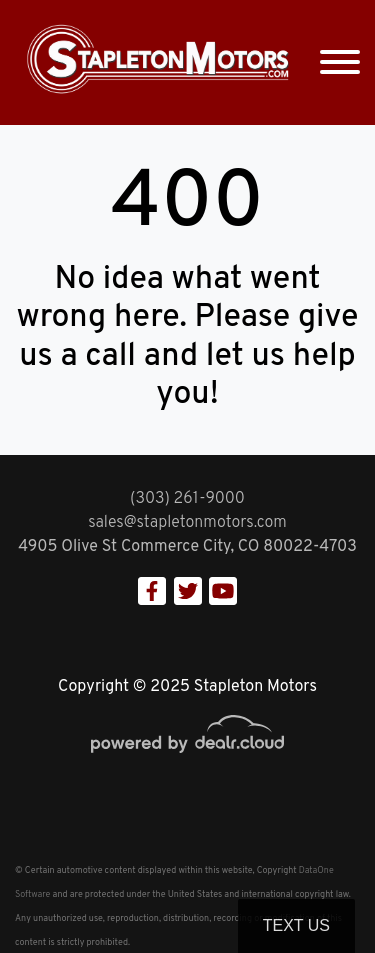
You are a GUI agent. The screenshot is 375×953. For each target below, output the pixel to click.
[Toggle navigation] (340, 62)
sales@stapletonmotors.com (187, 523)
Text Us (296, 925)
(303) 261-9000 (187, 499)
